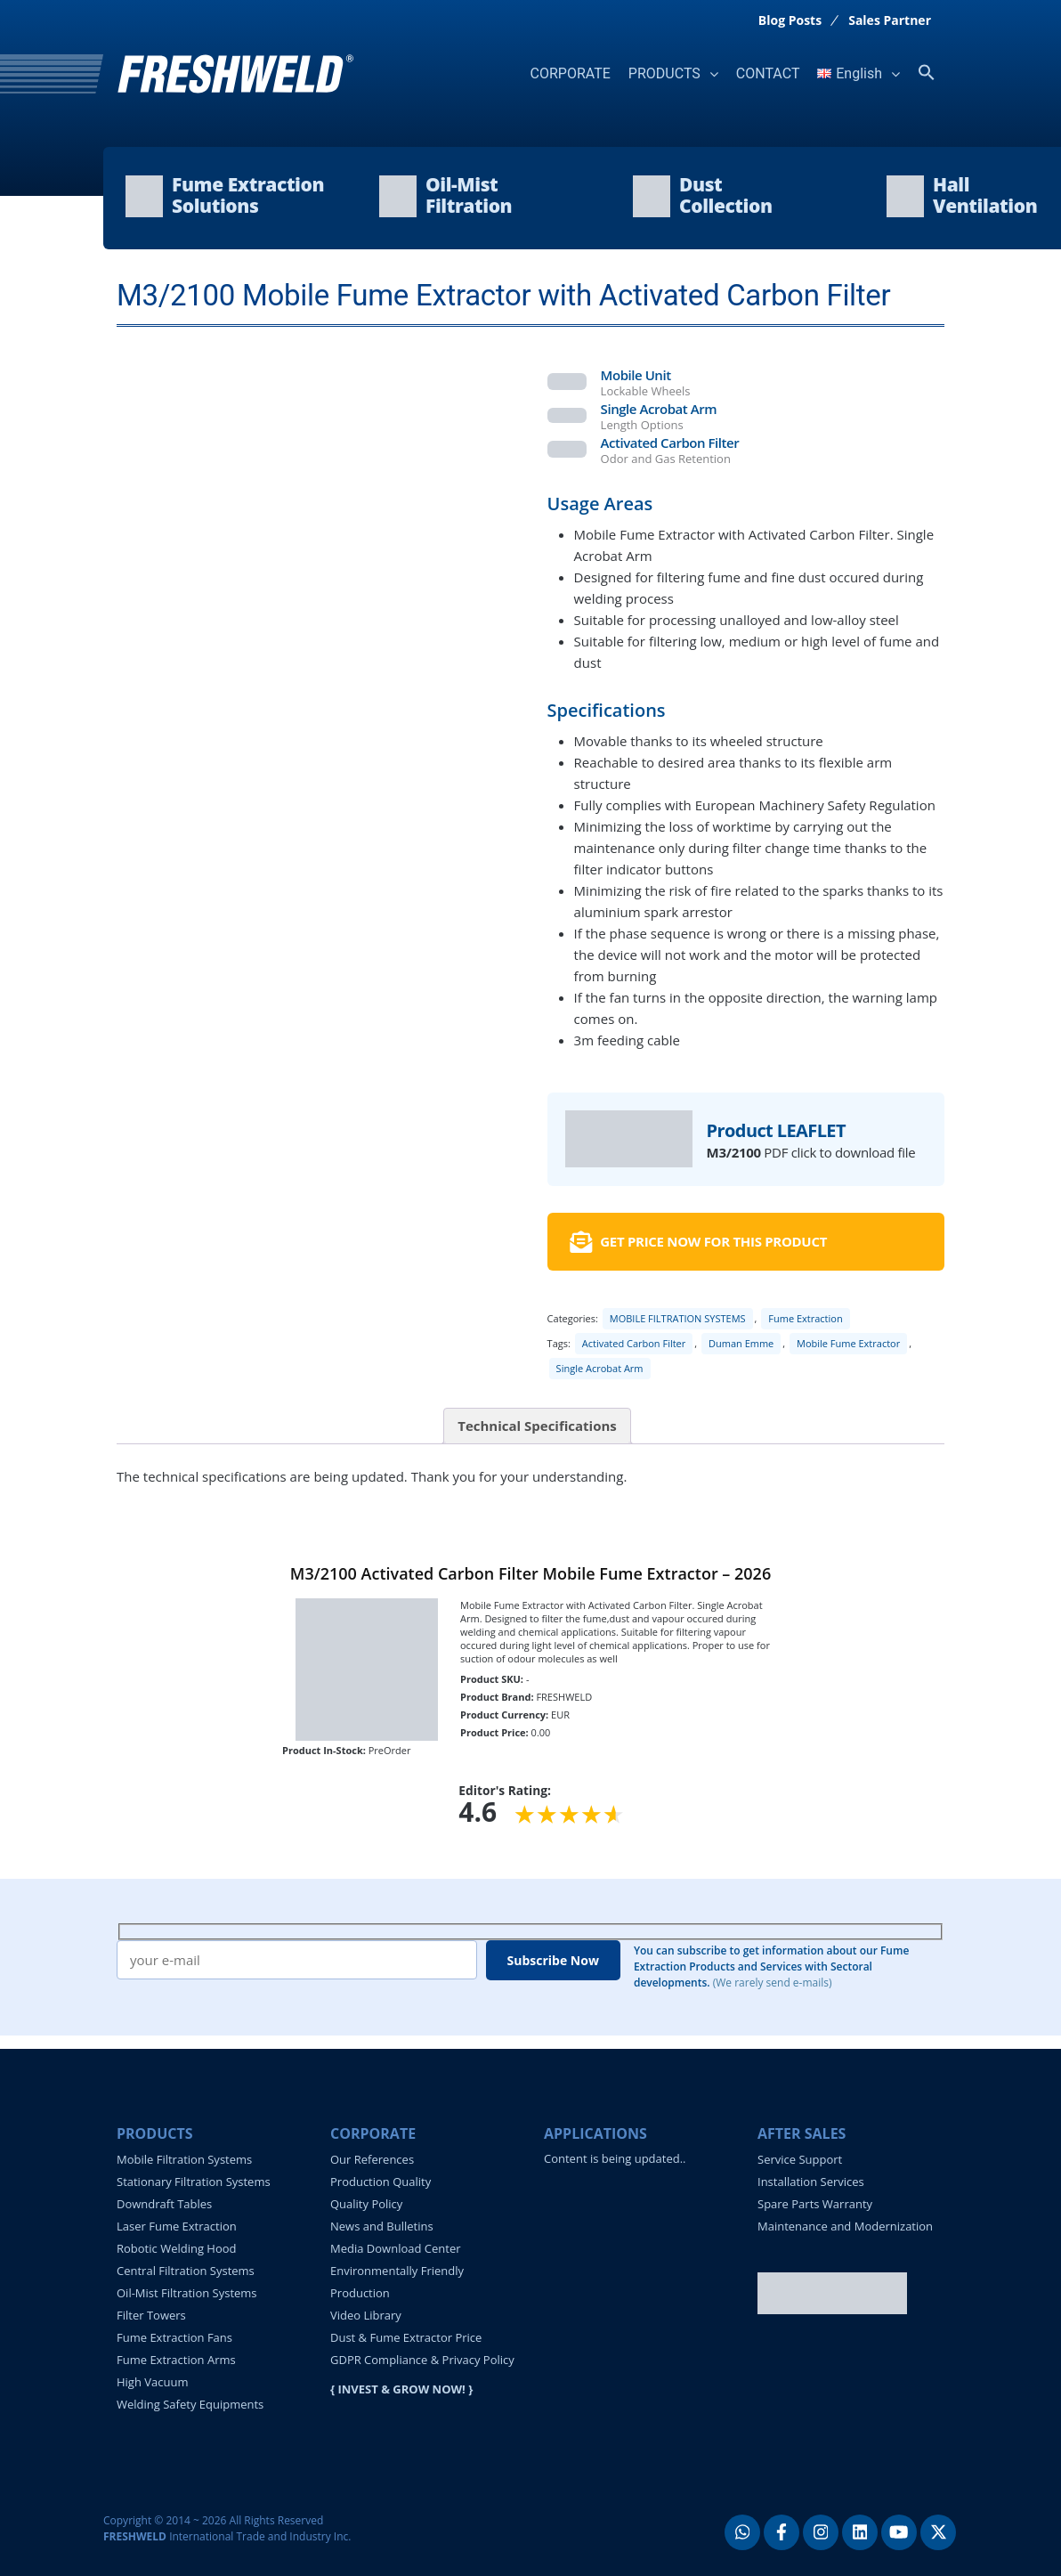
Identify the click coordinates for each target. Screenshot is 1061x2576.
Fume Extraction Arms (176, 2360)
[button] (926, 73)
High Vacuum (152, 2382)
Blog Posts (790, 20)
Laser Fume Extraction (177, 2226)
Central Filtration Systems (186, 2271)
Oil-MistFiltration (468, 195)
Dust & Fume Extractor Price (406, 2337)
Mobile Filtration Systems (184, 2159)
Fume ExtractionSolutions (248, 195)
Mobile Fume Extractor (848, 1343)
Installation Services (810, 2182)
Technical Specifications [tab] (537, 1425)
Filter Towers (151, 2315)
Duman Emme (741, 1343)
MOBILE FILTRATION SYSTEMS (678, 1318)
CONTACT (768, 73)
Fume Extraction (805, 1318)
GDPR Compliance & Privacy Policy (422, 2360)
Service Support (799, 2159)
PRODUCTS (664, 73)
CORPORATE (570, 73)
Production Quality (380, 2182)
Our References (372, 2159)
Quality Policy (366, 2204)
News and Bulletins (381, 2226)
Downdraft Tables (164, 2204)
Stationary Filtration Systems (194, 2182)
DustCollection (726, 195)
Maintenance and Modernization (845, 2226)
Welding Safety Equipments (190, 2404)
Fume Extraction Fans (174, 2337)
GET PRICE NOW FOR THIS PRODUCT (698, 1242)
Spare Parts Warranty (814, 2204)
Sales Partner (889, 20)
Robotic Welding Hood (177, 2248)
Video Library (365, 2315)
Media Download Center (395, 2248)
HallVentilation (985, 195)
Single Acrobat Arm (600, 1368)
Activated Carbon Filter (634, 1343)
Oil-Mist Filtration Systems (187, 2293)
